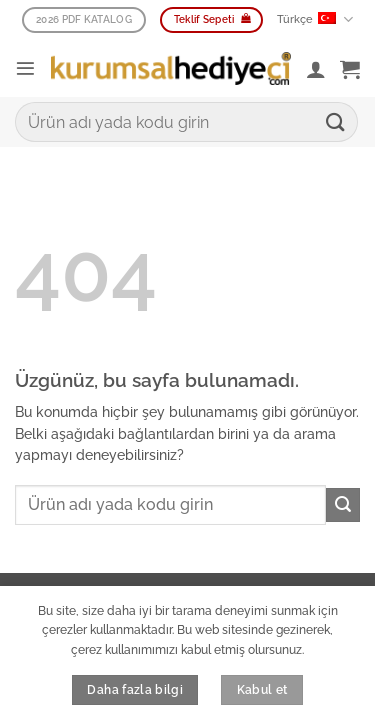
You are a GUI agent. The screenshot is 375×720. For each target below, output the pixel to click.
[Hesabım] (316, 69)
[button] (25, 68)
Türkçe (314, 19)
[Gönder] (336, 121)
